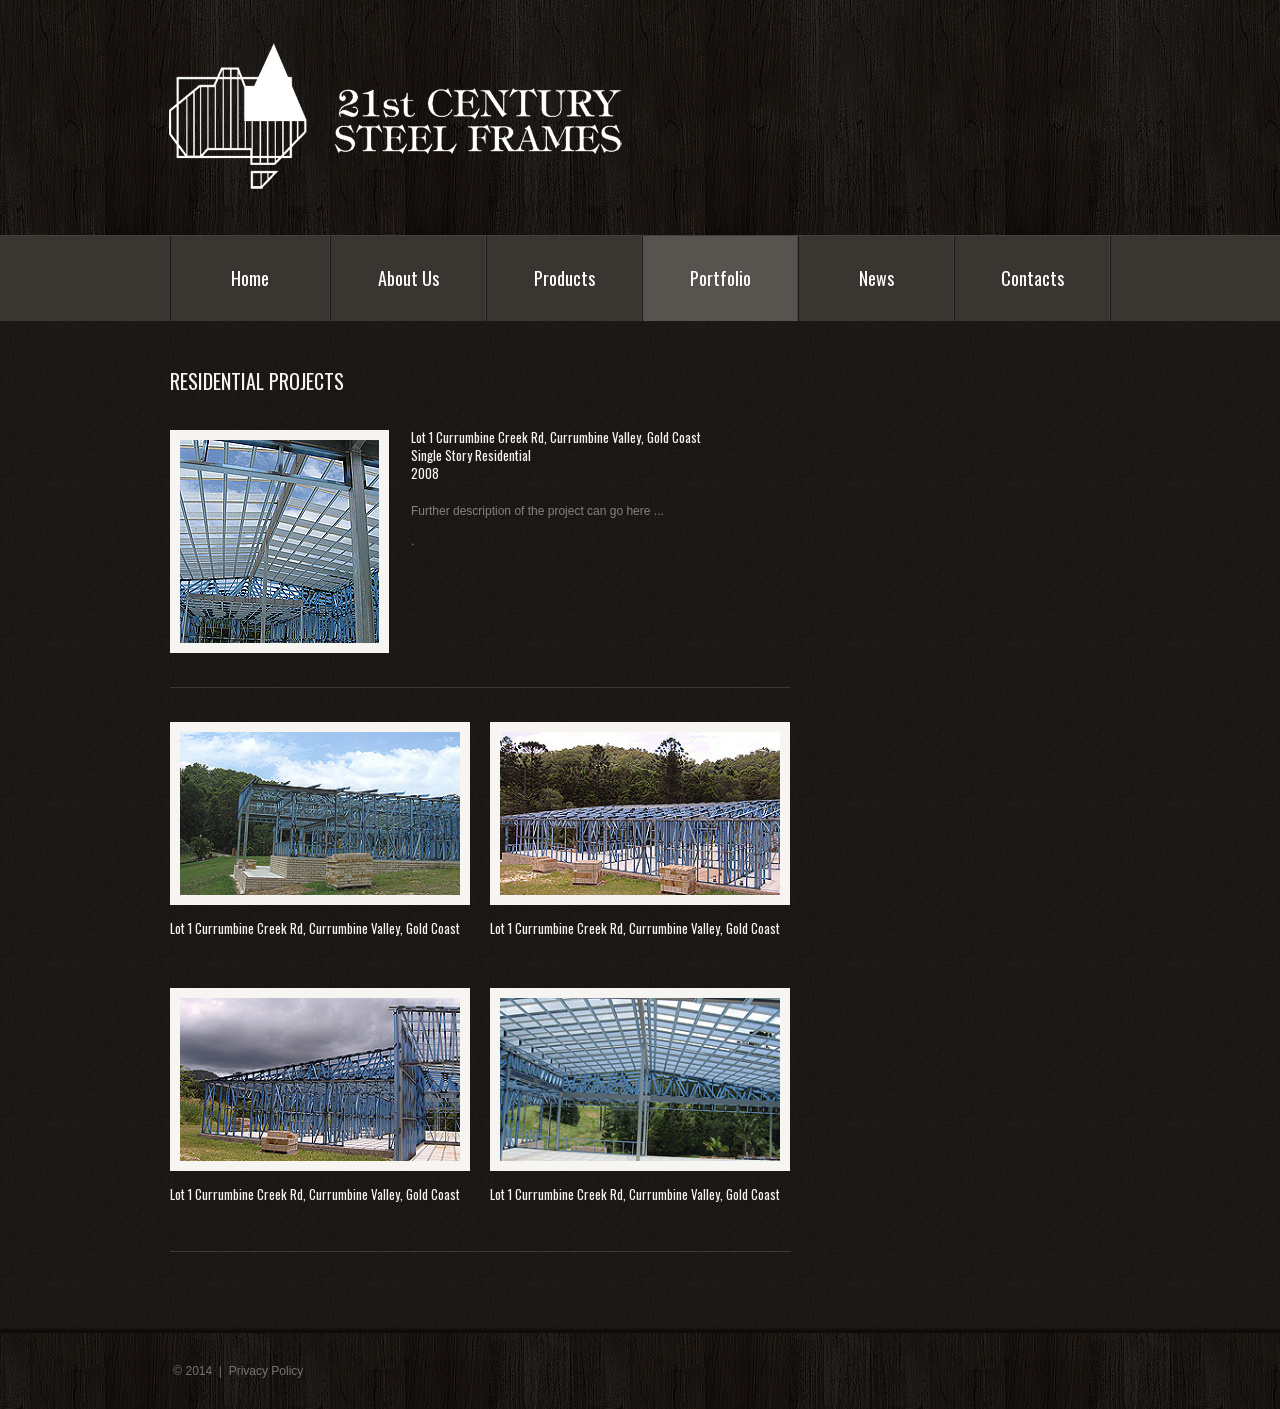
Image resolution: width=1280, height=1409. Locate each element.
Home (250, 278)
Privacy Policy (266, 1371)
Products (564, 278)
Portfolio (720, 283)
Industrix (419, 115)
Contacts (1032, 278)
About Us (408, 283)
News (876, 278)
